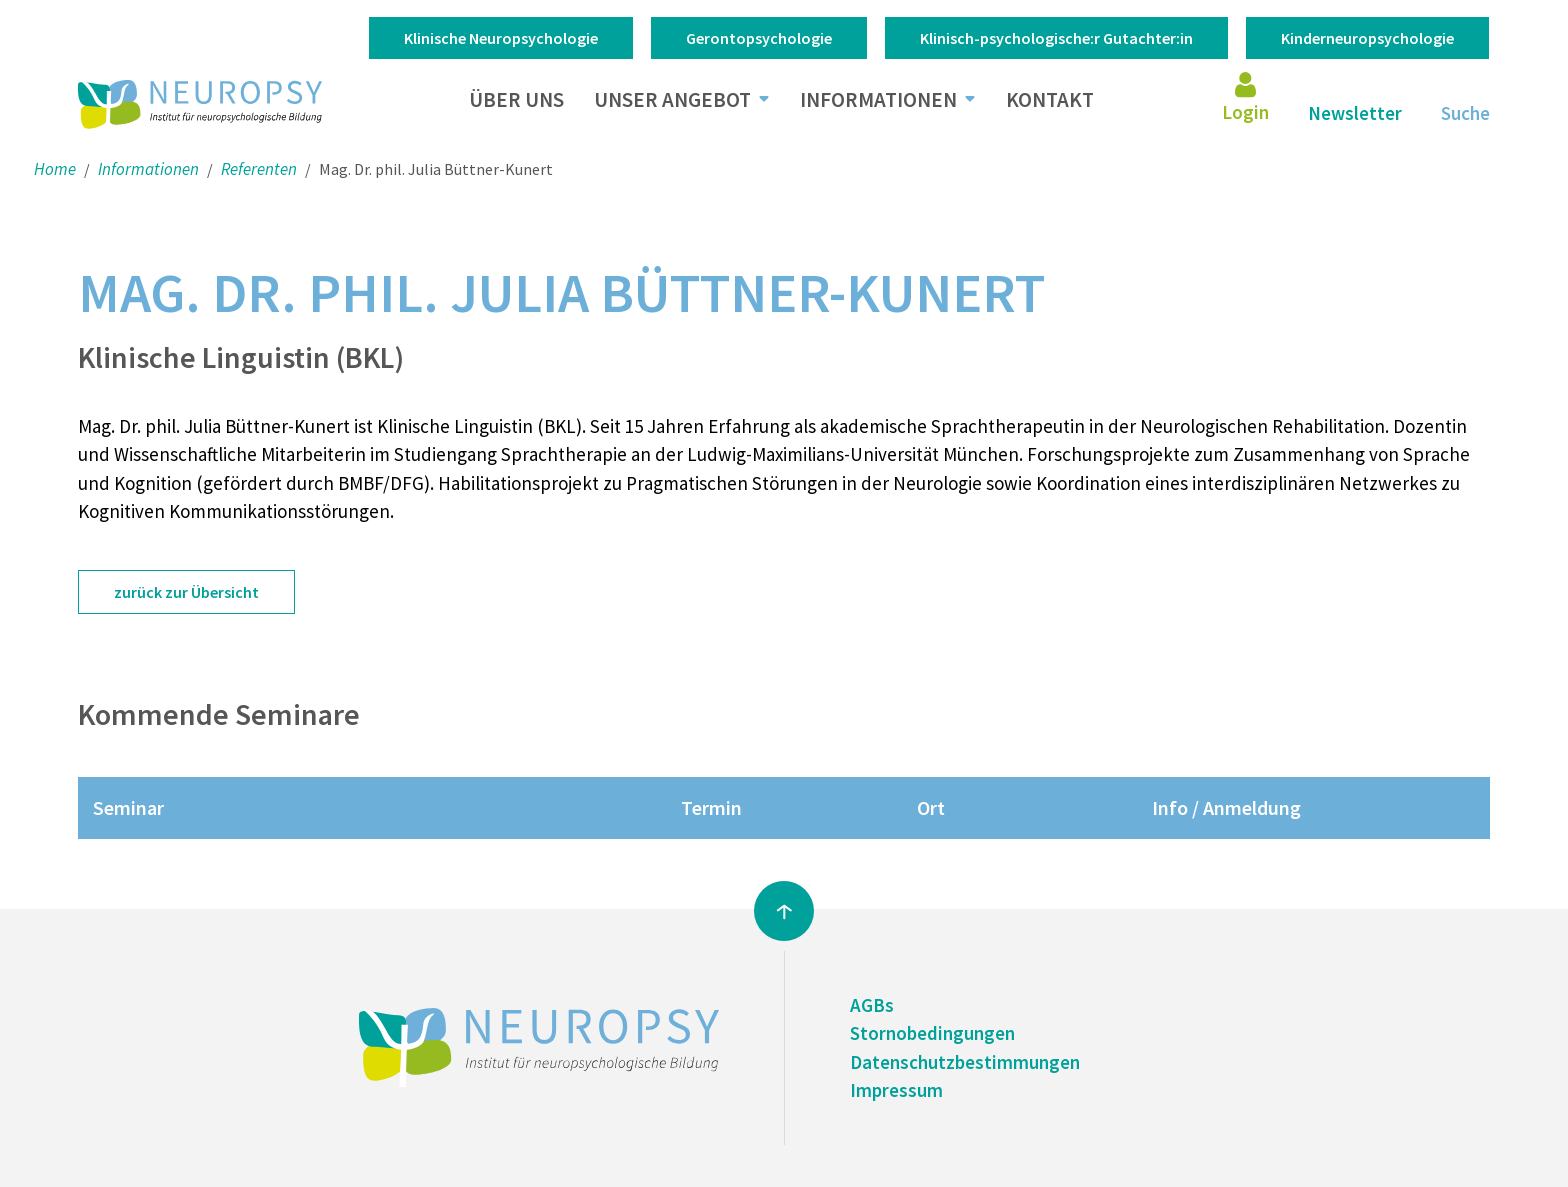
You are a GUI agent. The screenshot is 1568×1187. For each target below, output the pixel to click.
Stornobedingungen (932, 1033)
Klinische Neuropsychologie (501, 38)
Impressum (896, 1090)
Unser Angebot (672, 99)
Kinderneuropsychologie (1367, 38)
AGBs (872, 1005)
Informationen (878, 99)
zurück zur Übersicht (186, 592)
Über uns (516, 99)
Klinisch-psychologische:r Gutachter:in (1056, 38)
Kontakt (1050, 99)
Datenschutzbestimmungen (965, 1062)
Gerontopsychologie (759, 38)
